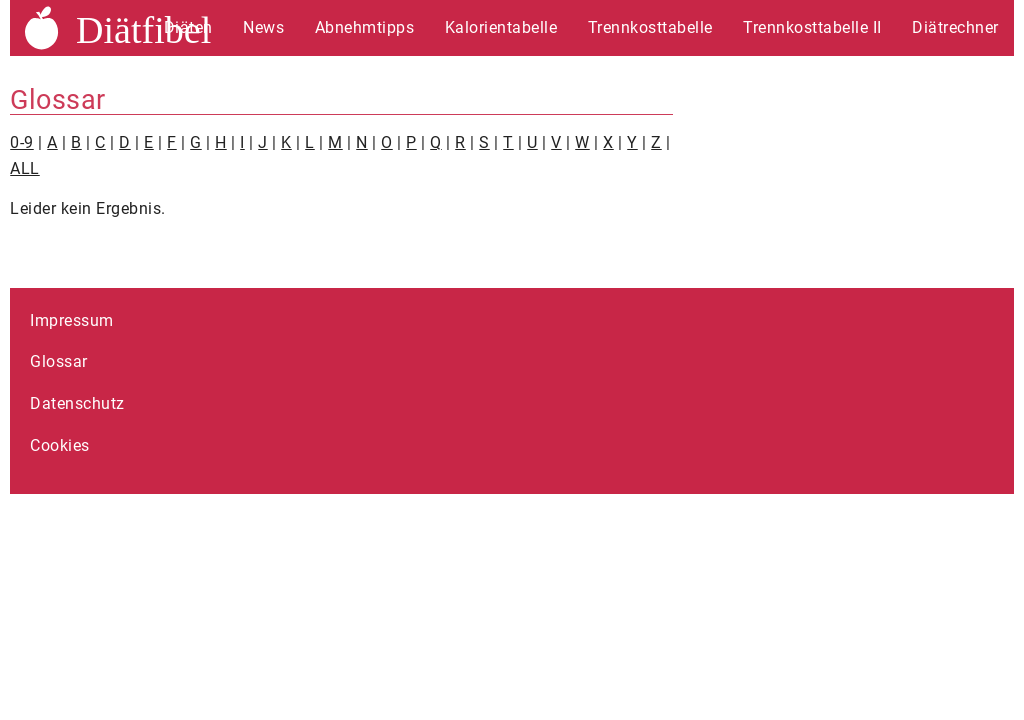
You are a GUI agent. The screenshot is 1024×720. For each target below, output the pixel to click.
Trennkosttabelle (650, 27)
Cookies (60, 445)
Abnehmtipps (365, 27)
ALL (25, 168)
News (263, 27)
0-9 (22, 142)
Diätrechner (955, 27)
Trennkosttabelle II (812, 27)
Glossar (59, 361)
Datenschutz (77, 403)
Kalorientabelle (501, 27)
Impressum (72, 320)
